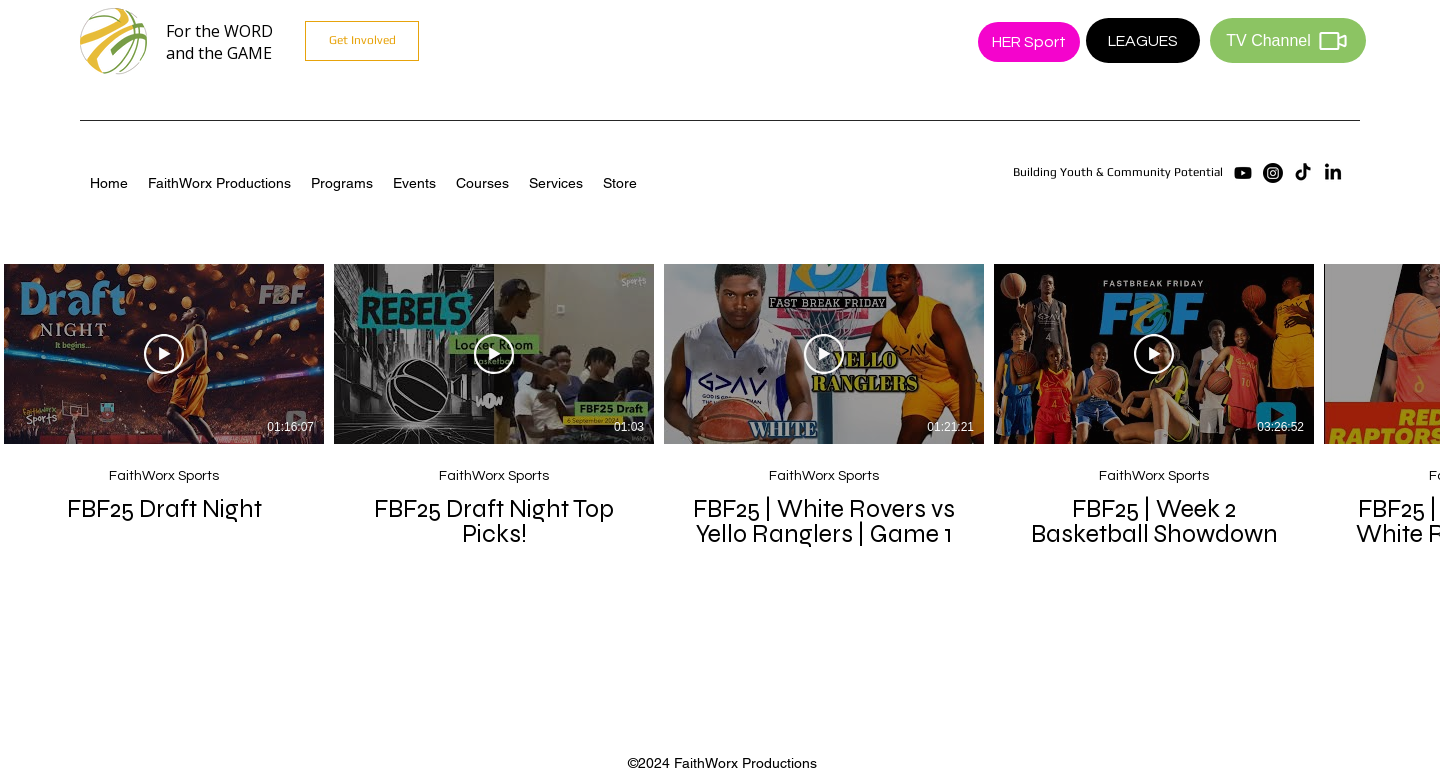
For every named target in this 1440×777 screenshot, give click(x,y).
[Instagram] (1273, 173)
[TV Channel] (1288, 40)
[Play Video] (164, 354)
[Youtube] (1243, 173)
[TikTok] (1303, 173)
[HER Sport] (1029, 42)
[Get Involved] (362, 41)
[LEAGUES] (1143, 40)
